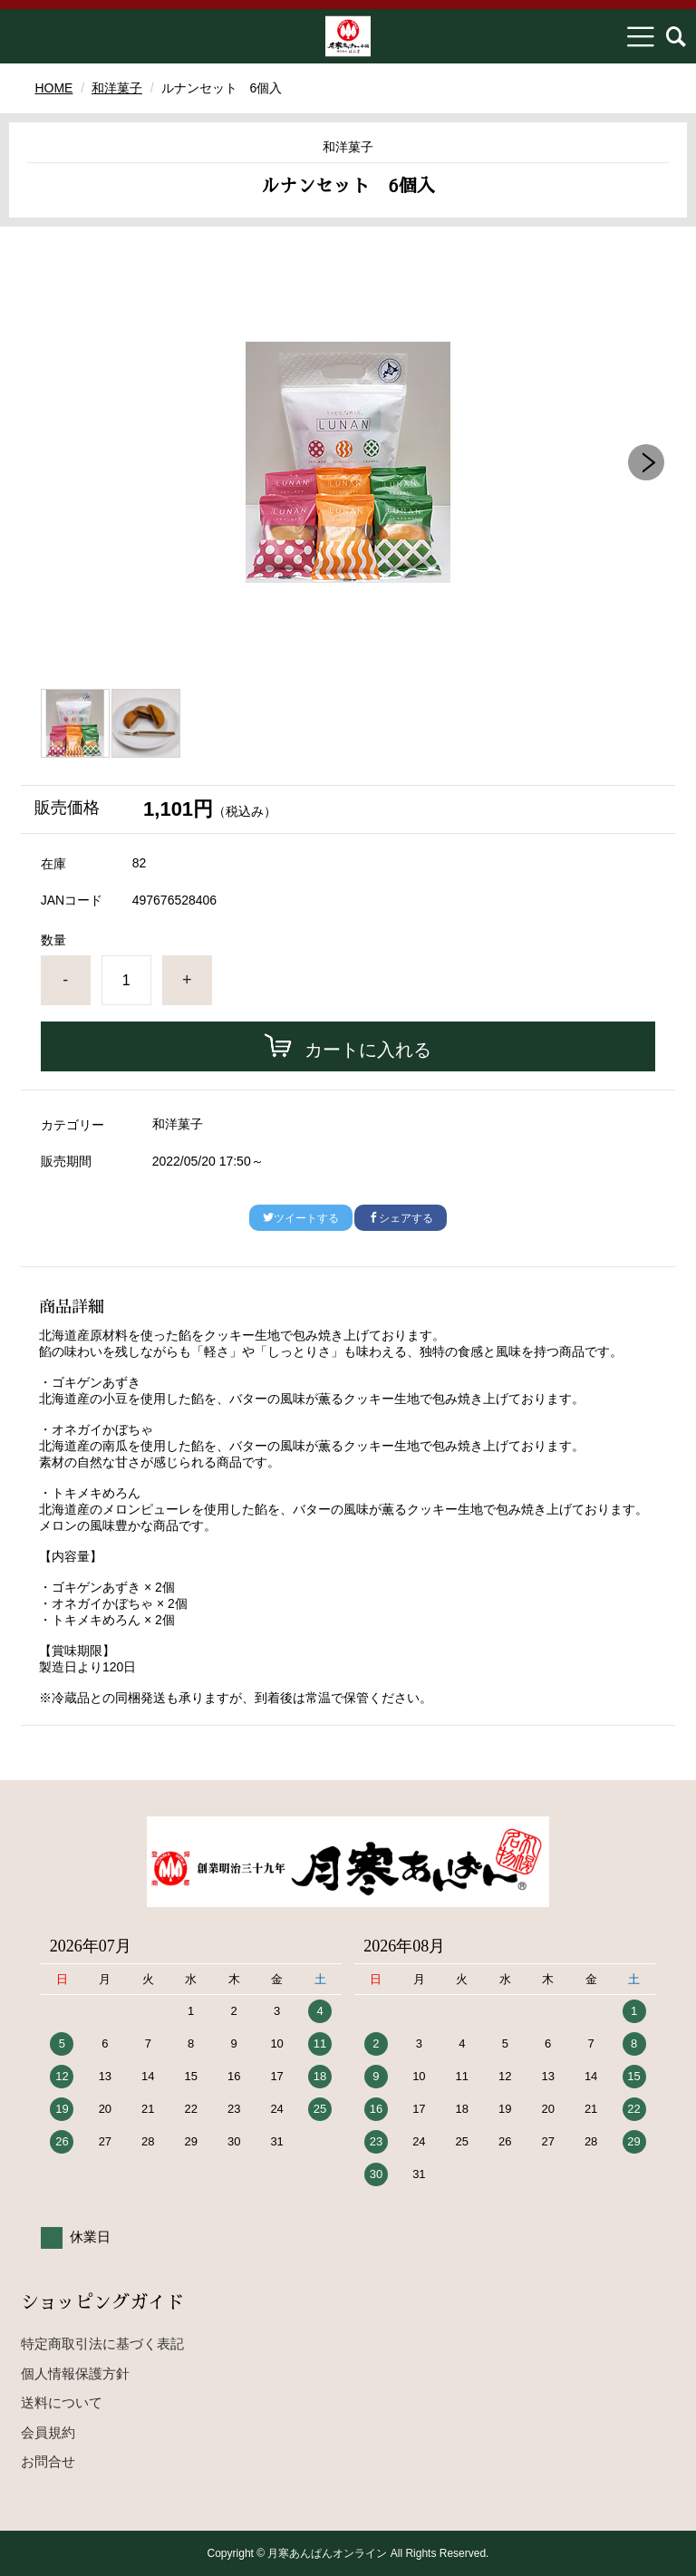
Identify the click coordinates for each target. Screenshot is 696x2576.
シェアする (400, 1218)
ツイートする (301, 1218)
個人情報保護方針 (75, 2373)
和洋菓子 (117, 88)
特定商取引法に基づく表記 (102, 2343)
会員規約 (48, 2432)
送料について (61, 2402)
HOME (53, 88)
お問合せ (48, 2461)
